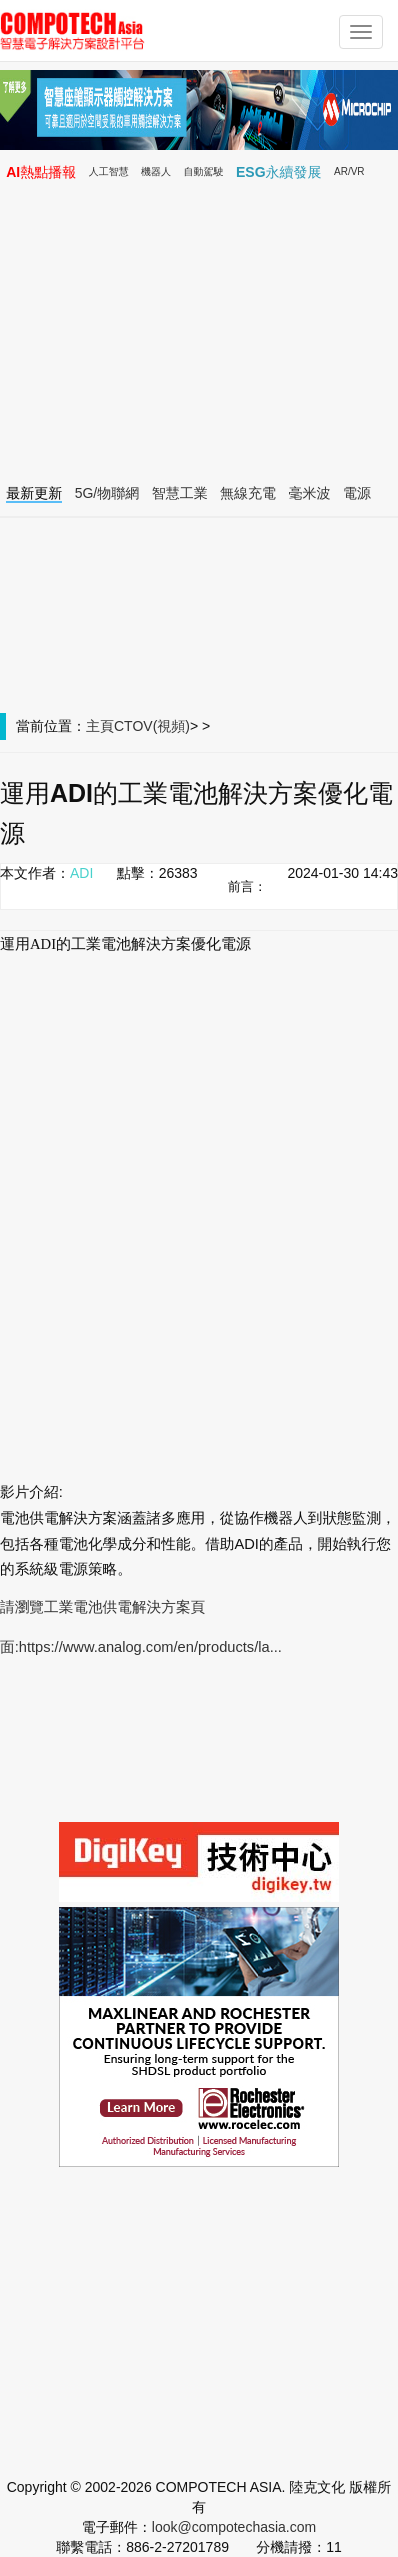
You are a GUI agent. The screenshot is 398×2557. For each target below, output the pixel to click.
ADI (81, 873)
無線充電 (248, 493)
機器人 (156, 171)
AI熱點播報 (41, 172)
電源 (357, 493)
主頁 (100, 726)
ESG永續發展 (279, 172)
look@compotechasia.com (234, 2527)
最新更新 (34, 493)
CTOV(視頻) (152, 726)
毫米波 (310, 493)
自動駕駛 (204, 171)
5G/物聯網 (107, 493)
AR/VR (349, 171)
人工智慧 (109, 171)
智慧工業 (180, 493)
